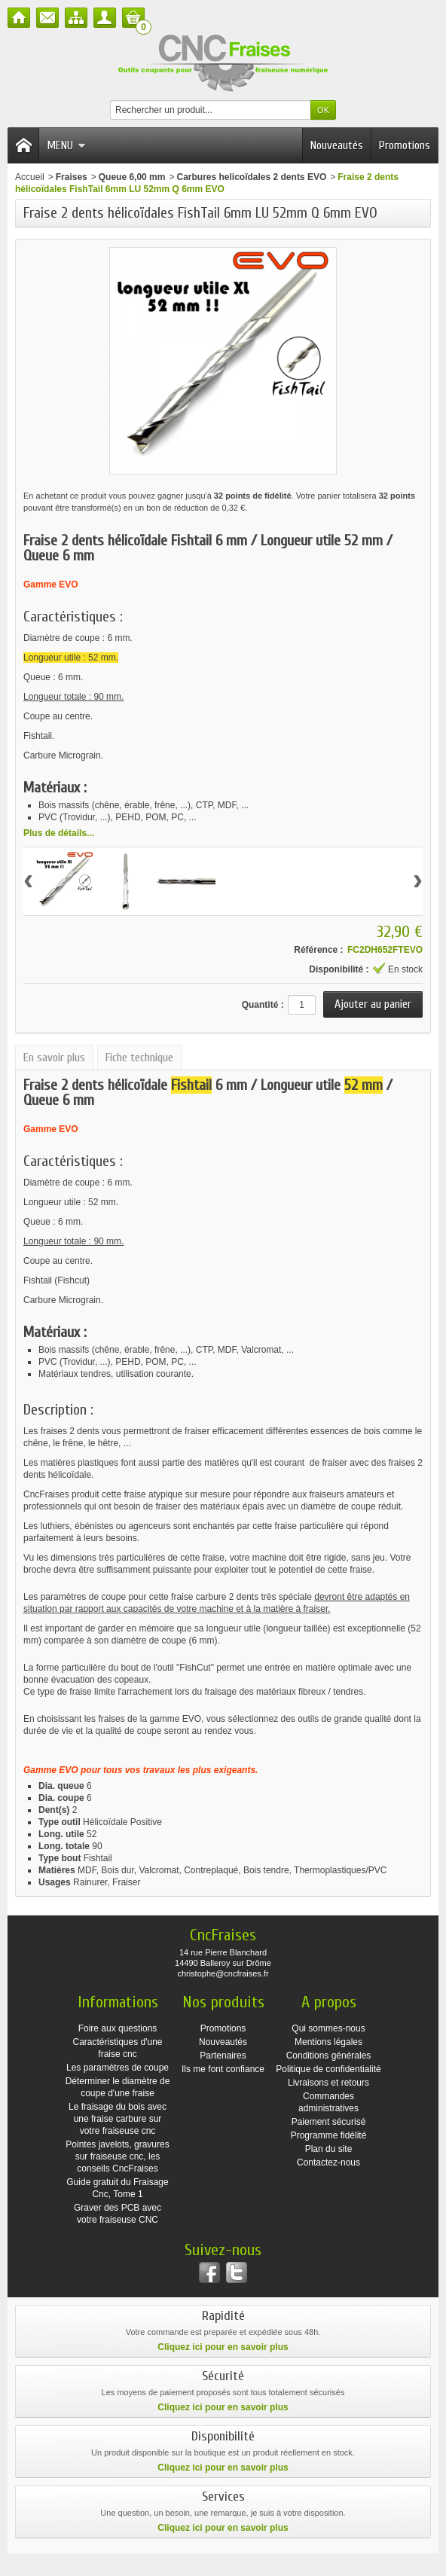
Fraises (71, 177)
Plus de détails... (58, 833)
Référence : (318, 950)
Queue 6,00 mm (132, 177)
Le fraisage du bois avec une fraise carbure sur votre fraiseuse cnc (117, 2118)
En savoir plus (54, 1057)
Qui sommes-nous (328, 2028)
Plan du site (329, 2149)
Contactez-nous (328, 2162)
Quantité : (263, 1005)
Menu (66, 145)
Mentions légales (328, 2042)
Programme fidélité (329, 2135)
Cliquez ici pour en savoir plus (222, 2347)
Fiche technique (139, 1057)
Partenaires (223, 2055)
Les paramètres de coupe (117, 2067)
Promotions (404, 145)
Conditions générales (328, 2055)
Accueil (29, 177)
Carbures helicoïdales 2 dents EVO (251, 177)
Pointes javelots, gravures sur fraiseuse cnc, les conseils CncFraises (117, 2156)
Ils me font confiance (223, 2069)
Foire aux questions (117, 2028)
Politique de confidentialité (328, 2069)
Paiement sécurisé (329, 2122)
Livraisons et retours (328, 2082)
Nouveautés (336, 145)
